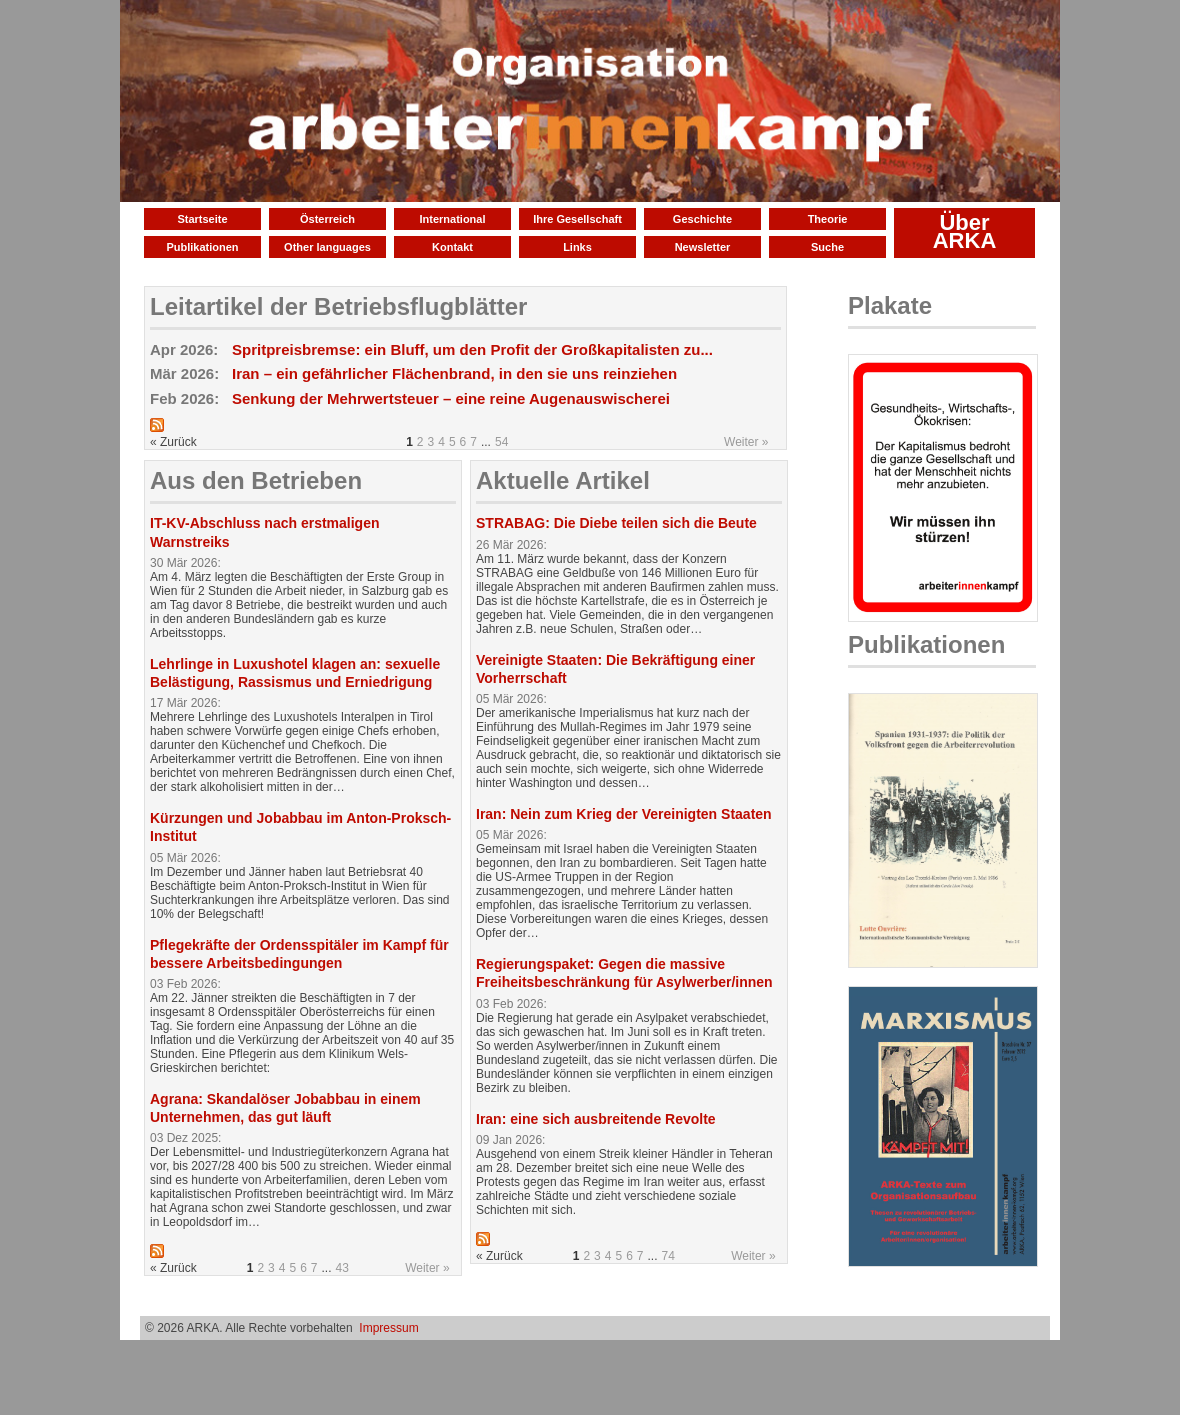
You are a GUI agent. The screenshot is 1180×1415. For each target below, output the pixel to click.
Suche (827, 247)
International (452, 219)
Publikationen (202, 247)
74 (668, 1256)
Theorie (828, 219)
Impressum (388, 1328)
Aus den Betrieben (256, 480)
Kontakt (452, 247)
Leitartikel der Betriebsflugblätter (338, 306)
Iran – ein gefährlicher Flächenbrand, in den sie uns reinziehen (454, 373)
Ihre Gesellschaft (577, 219)
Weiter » (746, 442)
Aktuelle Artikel (563, 480)
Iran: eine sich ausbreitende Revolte (596, 1119)
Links (577, 247)
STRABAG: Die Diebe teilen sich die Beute (616, 523)
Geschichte (702, 219)
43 (342, 1268)
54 (501, 442)
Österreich (327, 219)
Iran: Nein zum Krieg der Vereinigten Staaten (624, 814)
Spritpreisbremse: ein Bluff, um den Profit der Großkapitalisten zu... (472, 349)
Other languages (327, 247)
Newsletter (703, 247)
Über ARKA (965, 231)
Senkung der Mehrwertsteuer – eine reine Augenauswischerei (451, 398)
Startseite (202, 219)
